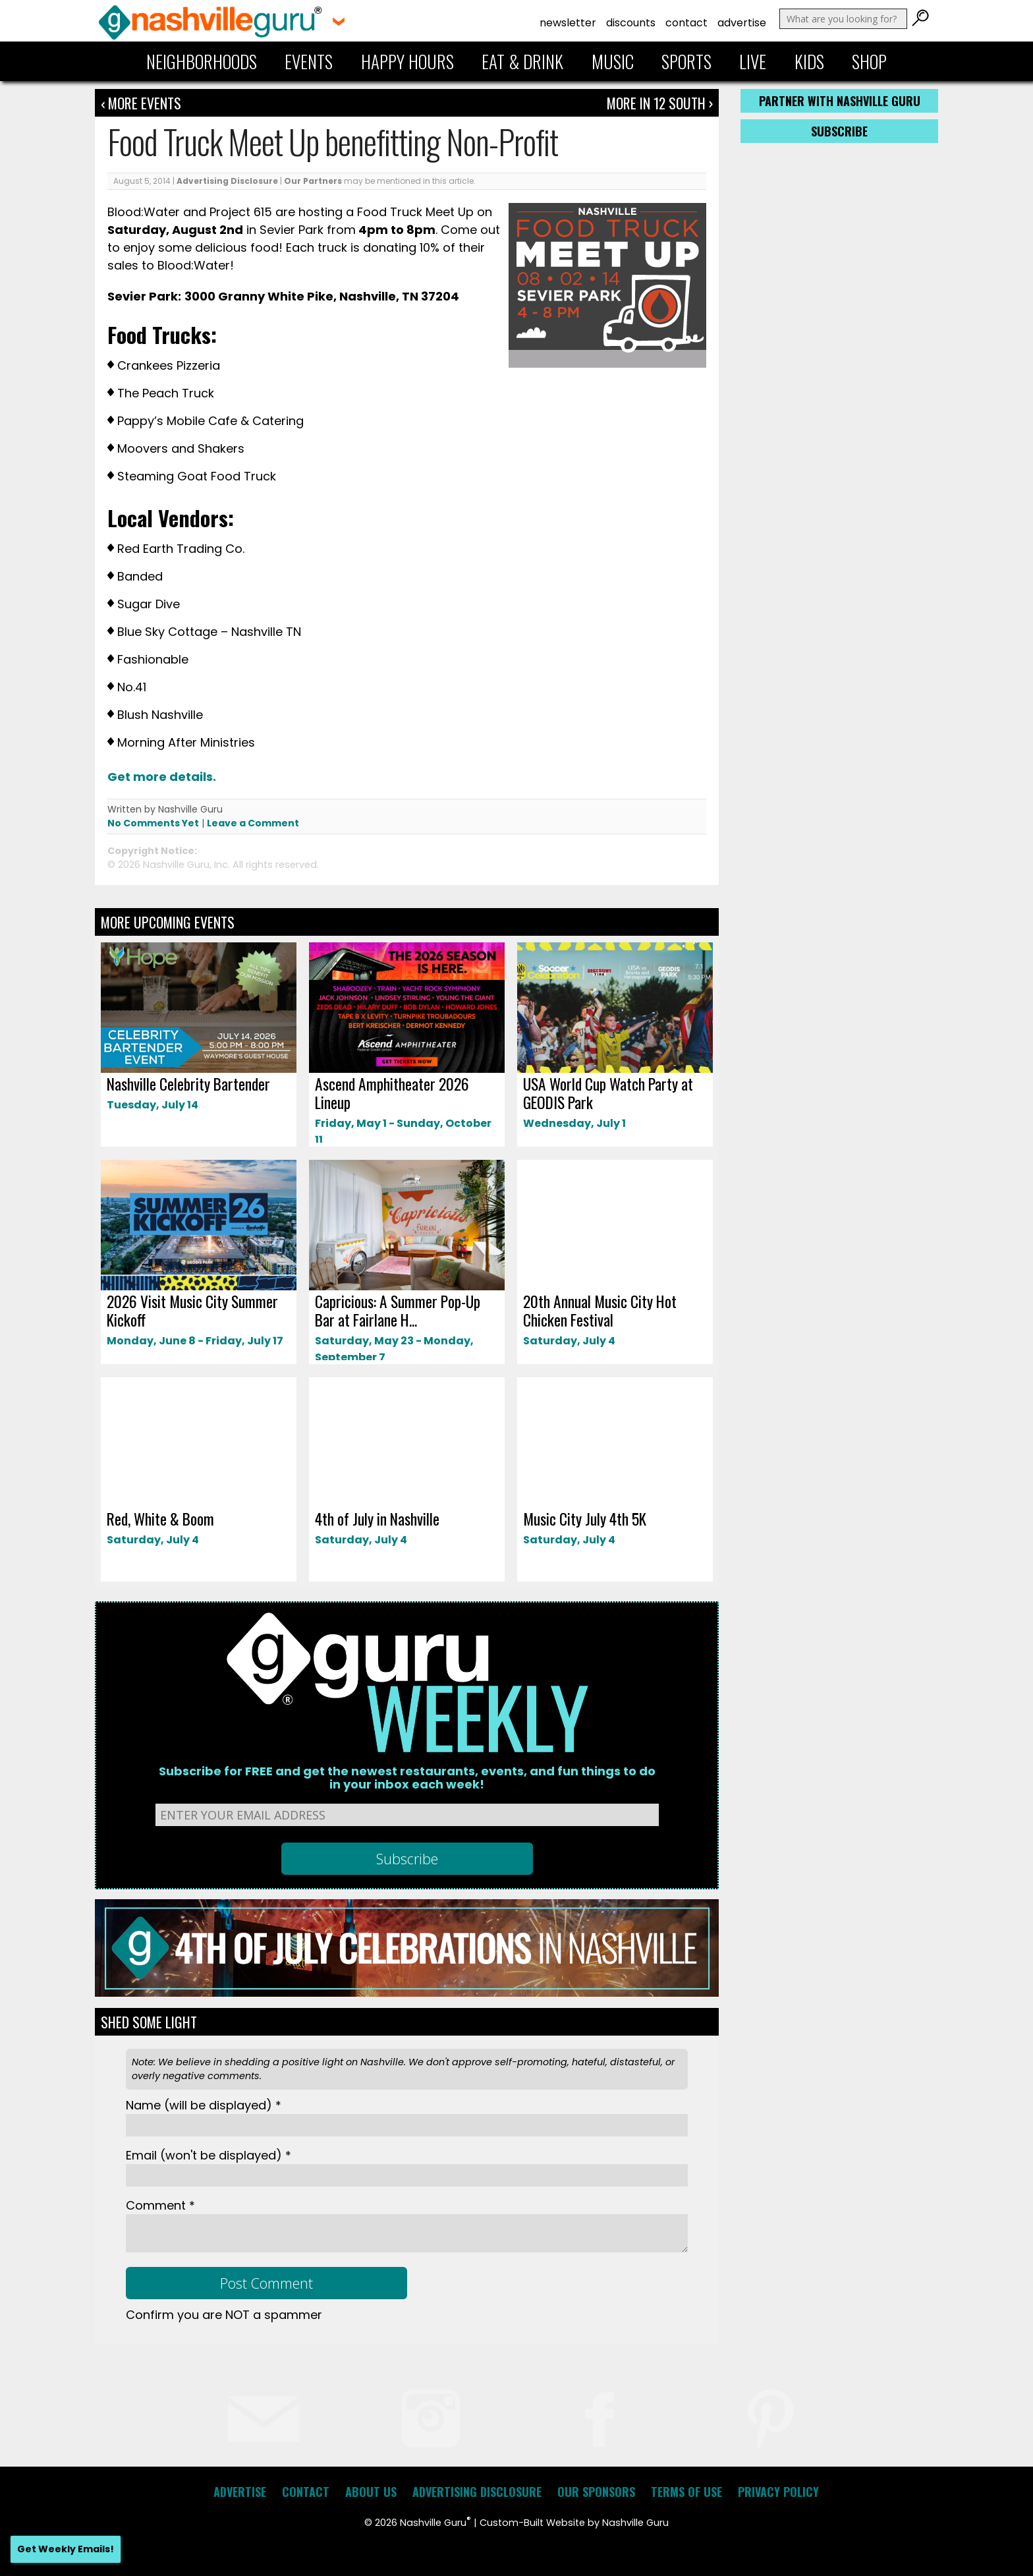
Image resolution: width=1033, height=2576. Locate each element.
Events (309, 61)
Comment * (160, 2205)
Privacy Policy (778, 2491)
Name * (203, 2105)
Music (613, 61)
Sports (686, 61)
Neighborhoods (201, 61)
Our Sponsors (596, 2491)
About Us (371, 2491)
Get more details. (163, 776)
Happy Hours (407, 61)
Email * (208, 2155)
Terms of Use (686, 2491)
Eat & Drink (522, 61)
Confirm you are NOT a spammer (224, 2314)
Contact (686, 22)
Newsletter (568, 22)
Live (752, 61)
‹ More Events (141, 102)
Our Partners (313, 180)
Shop (869, 61)
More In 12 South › (660, 102)
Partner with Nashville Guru (839, 100)
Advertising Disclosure (227, 180)
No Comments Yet (153, 823)
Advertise (741, 22)
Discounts (631, 22)
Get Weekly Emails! (65, 2549)
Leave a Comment (253, 823)
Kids (809, 61)
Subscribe (839, 131)
